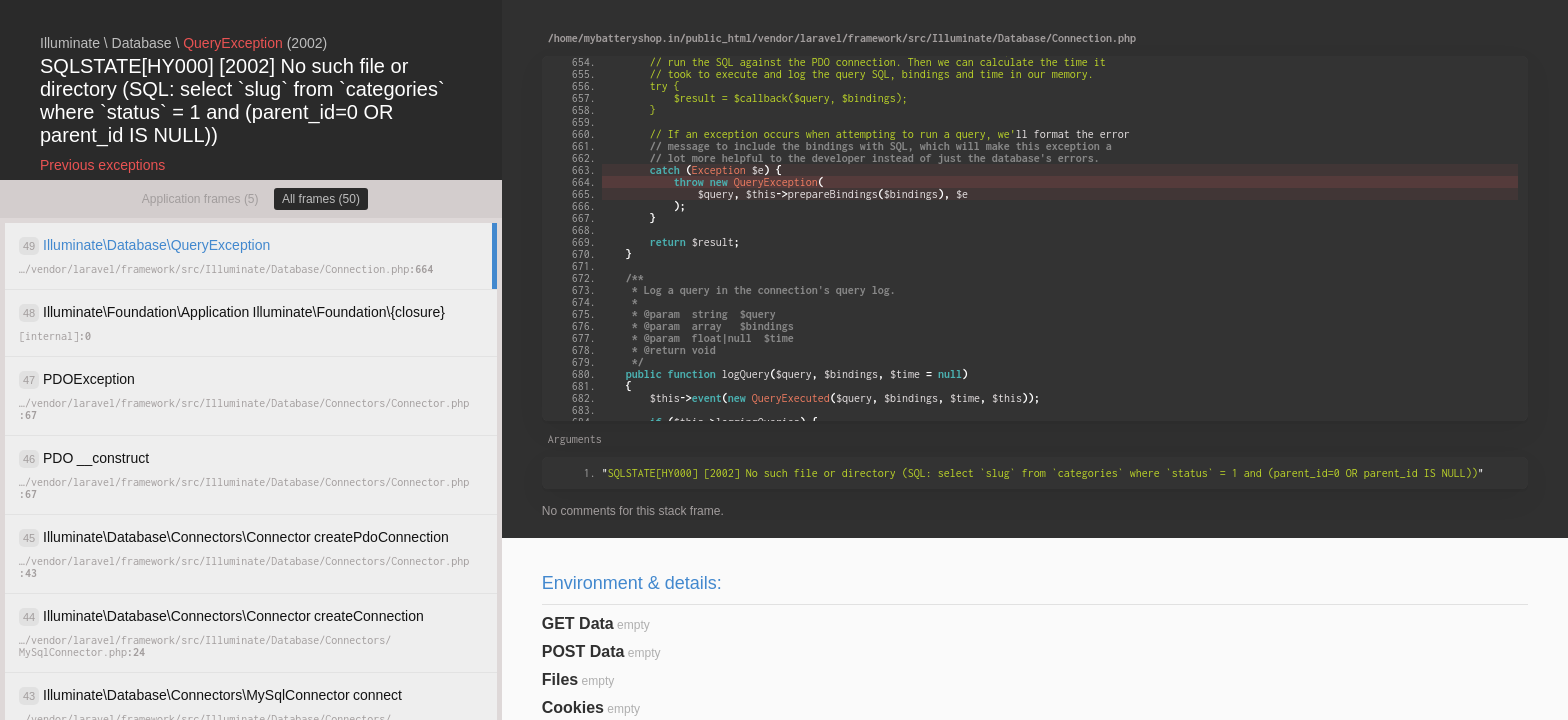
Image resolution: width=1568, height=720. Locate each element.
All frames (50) (321, 199)
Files (560, 679)
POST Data (583, 651)
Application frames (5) (200, 199)
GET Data (578, 623)
